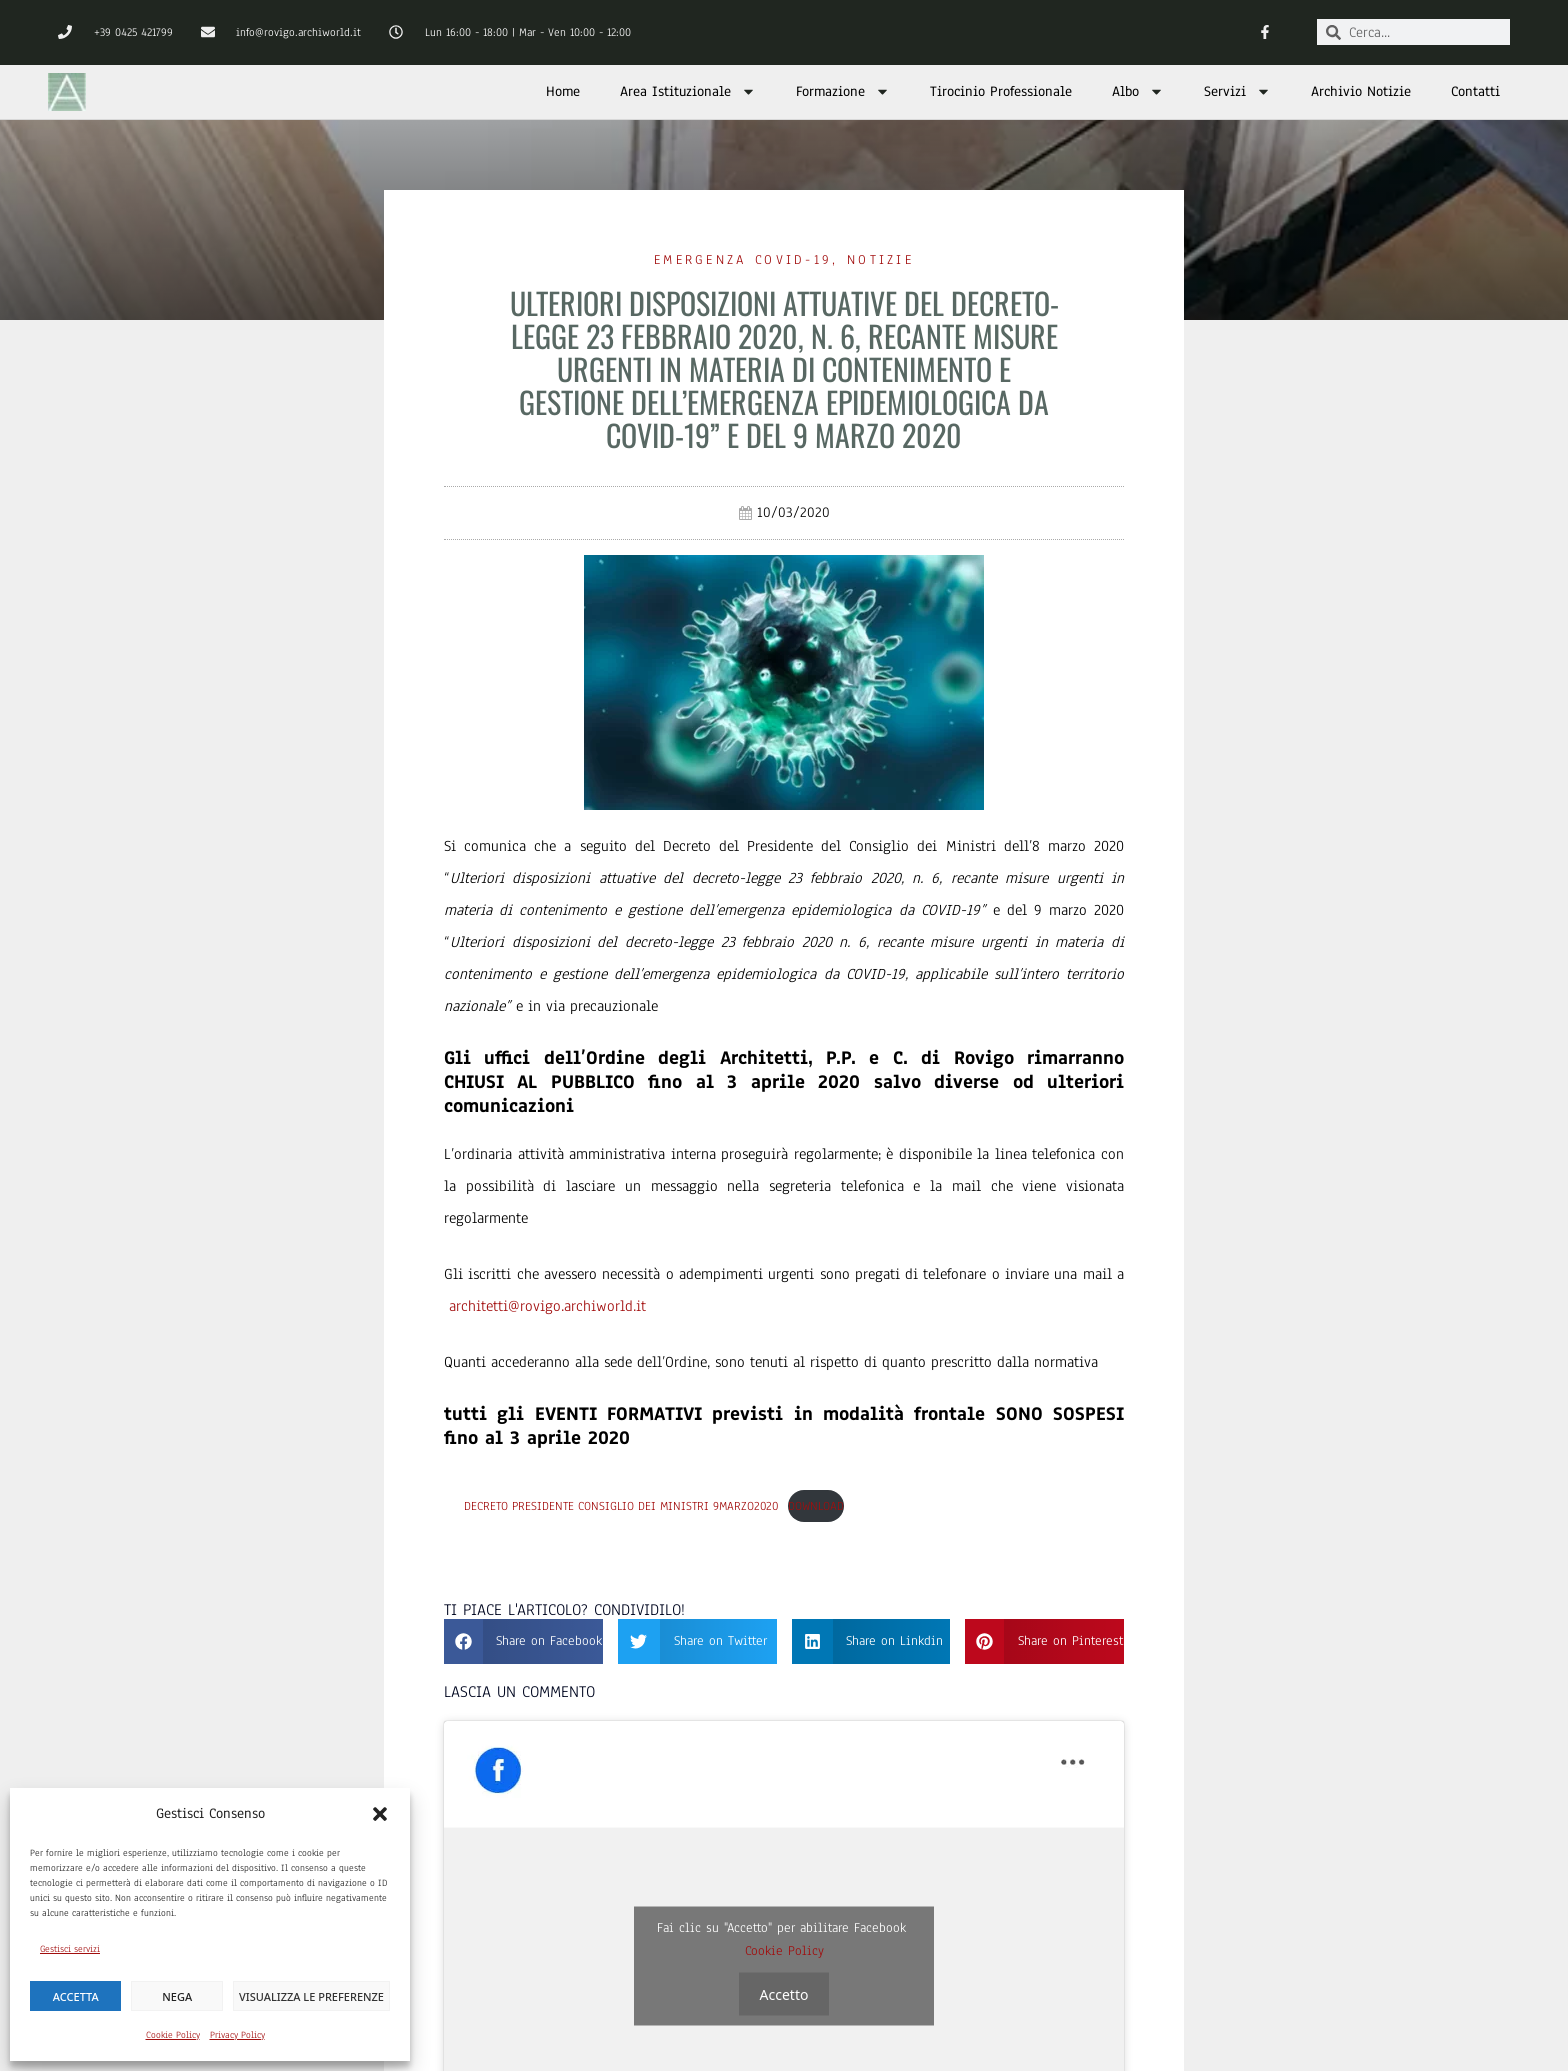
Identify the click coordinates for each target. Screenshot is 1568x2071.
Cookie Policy (173, 2034)
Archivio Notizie (1361, 91)
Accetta (76, 1996)
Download (816, 1506)
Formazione (843, 91)
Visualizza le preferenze (311, 1996)
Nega (177, 1996)
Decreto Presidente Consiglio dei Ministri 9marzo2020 (621, 1506)
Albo (1138, 91)
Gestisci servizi (70, 1948)
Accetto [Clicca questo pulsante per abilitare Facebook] (784, 1993)
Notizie (880, 260)
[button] (380, 1814)
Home (563, 91)
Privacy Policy (237, 2034)
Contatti (1475, 91)
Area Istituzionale (688, 91)
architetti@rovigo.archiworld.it (547, 1306)
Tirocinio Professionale (1001, 91)
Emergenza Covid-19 (743, 260)
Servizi (1237, 91)
